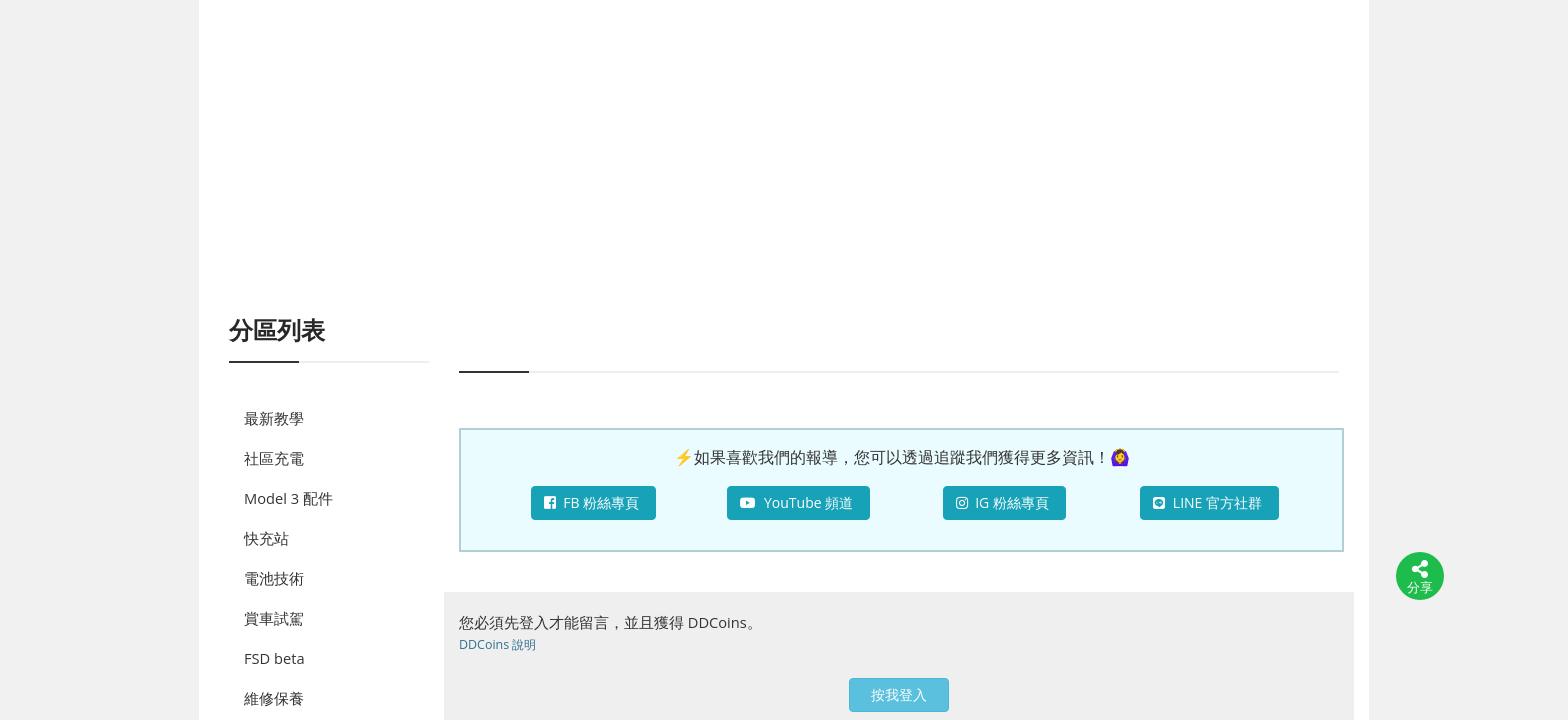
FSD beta (274, 658)
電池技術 (274, 578)
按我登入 (899, 694)
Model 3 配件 (288, 498)
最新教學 (274, 418)
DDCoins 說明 (497, 644)
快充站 (266, 538)
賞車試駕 (274, 618)
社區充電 (274, 458)
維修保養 (274, 698)
